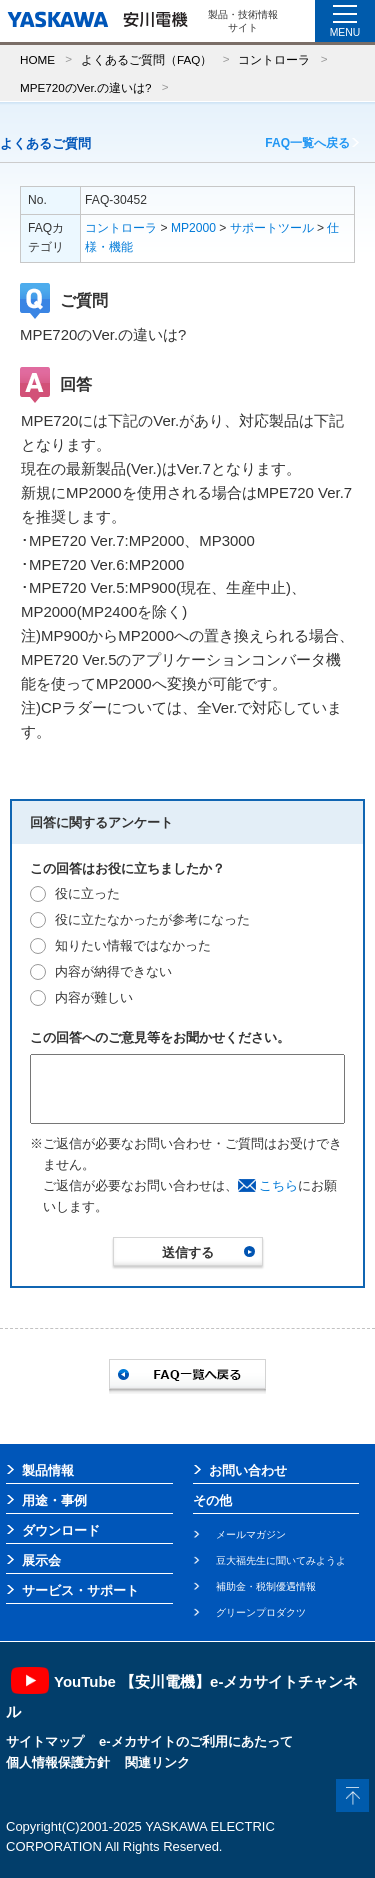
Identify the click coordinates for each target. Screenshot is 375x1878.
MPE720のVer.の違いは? (85, 87)
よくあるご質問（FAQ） (146, 59)
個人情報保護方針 (58, 1762)
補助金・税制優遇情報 (266, 1586)
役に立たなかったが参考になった (152, 919)
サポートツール (272, 228)
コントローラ (274, 59)
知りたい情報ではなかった (133, 945)
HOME (37, 59)
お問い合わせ (248, 1470)
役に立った (87, 893)
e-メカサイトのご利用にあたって (196, 1741)
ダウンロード (61, 1530)
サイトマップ (45, 1741)
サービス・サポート (80, 1590)
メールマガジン (251, 1534)
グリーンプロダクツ (261, 1612)
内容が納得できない (113, 971)
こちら (278, 1185)
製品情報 (48, 1470)
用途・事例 (54, 1500)
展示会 (41, 1560)
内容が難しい (94, 997)
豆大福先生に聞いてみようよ (281, 1560)
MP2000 (193, 228)
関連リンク (157, 1762)
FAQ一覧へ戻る (307, 143)
